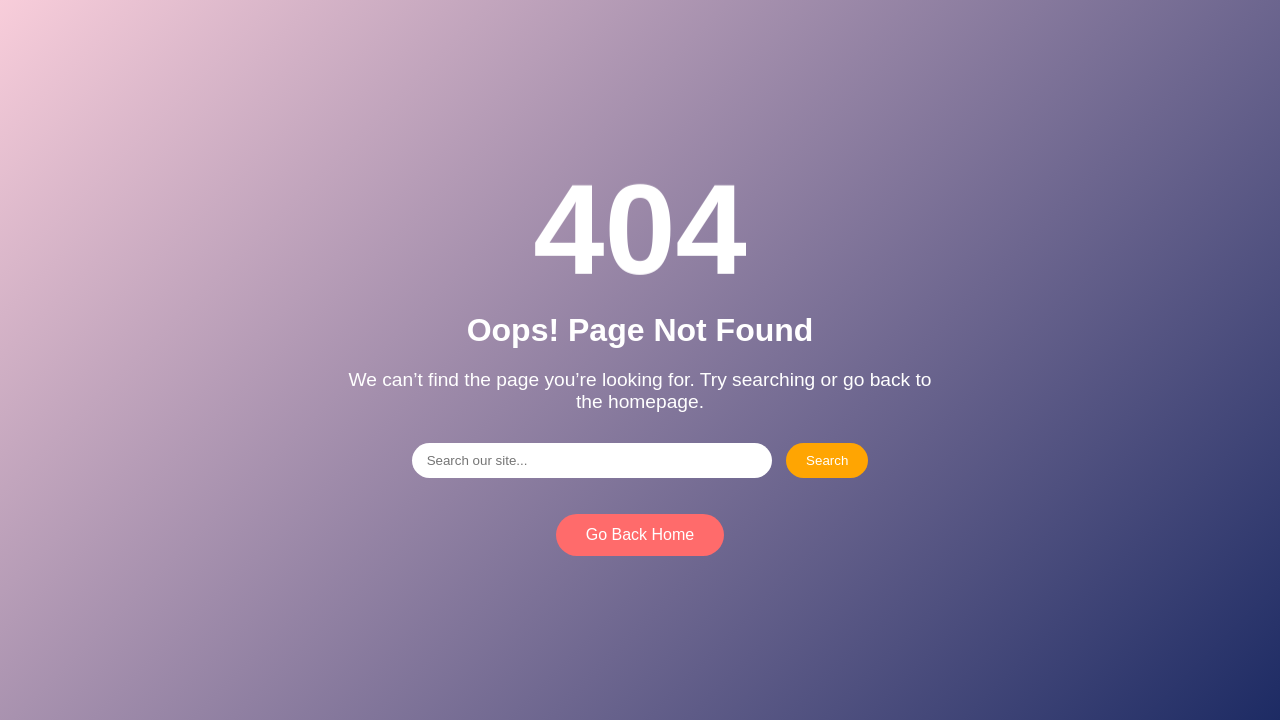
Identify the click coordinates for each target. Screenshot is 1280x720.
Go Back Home (640, 534)
